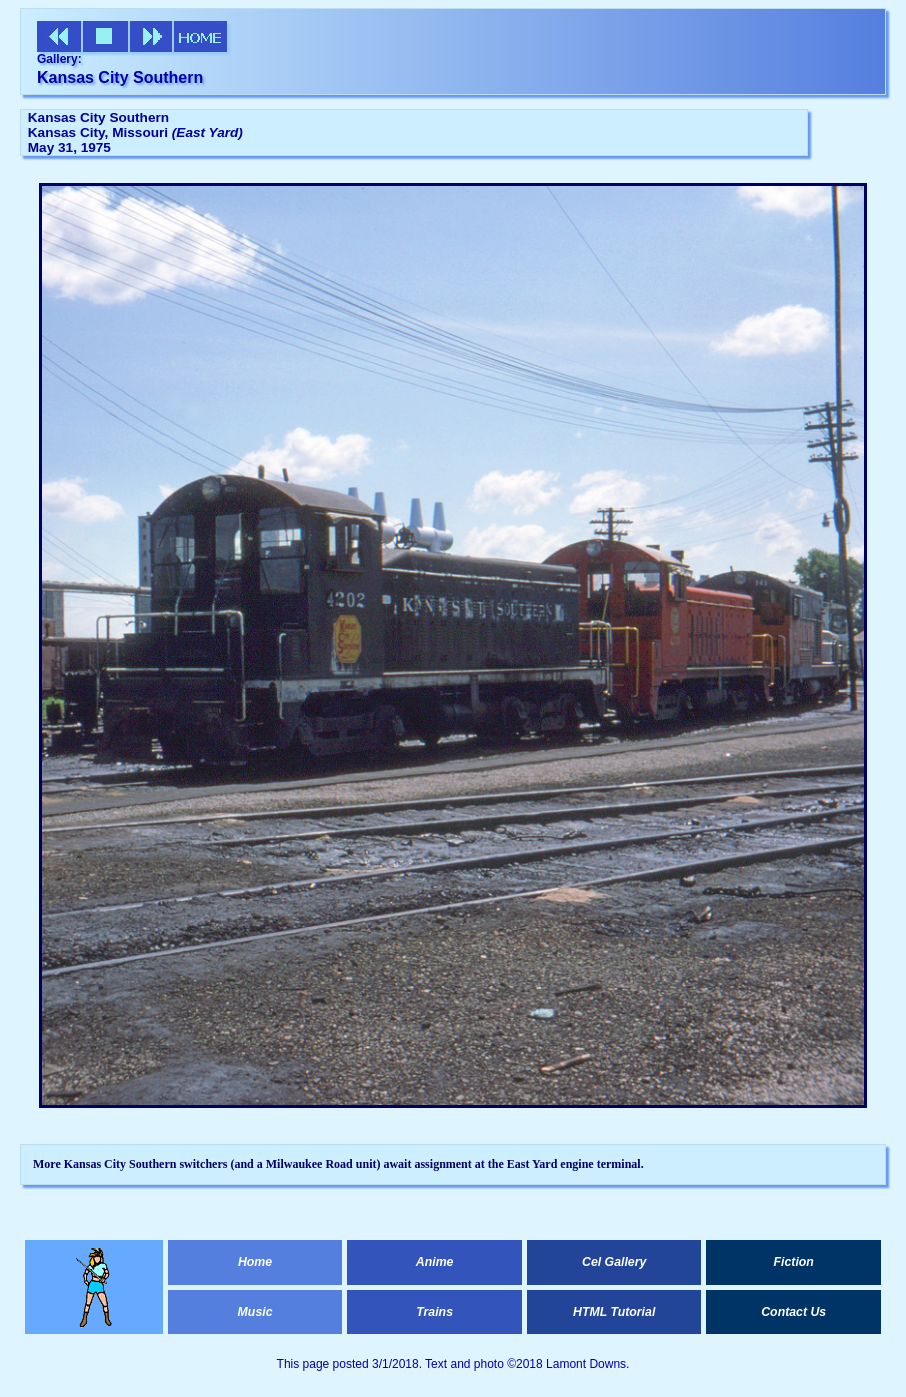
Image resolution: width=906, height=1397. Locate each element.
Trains (434, 1312)
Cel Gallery (614, 1262)
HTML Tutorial (614, 1312)
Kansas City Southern (120, 77)
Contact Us (793, 1312)
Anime (435, 1262)
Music (255, 1312)
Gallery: (59, 59)
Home (255, 1262)
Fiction (794, 1262)
